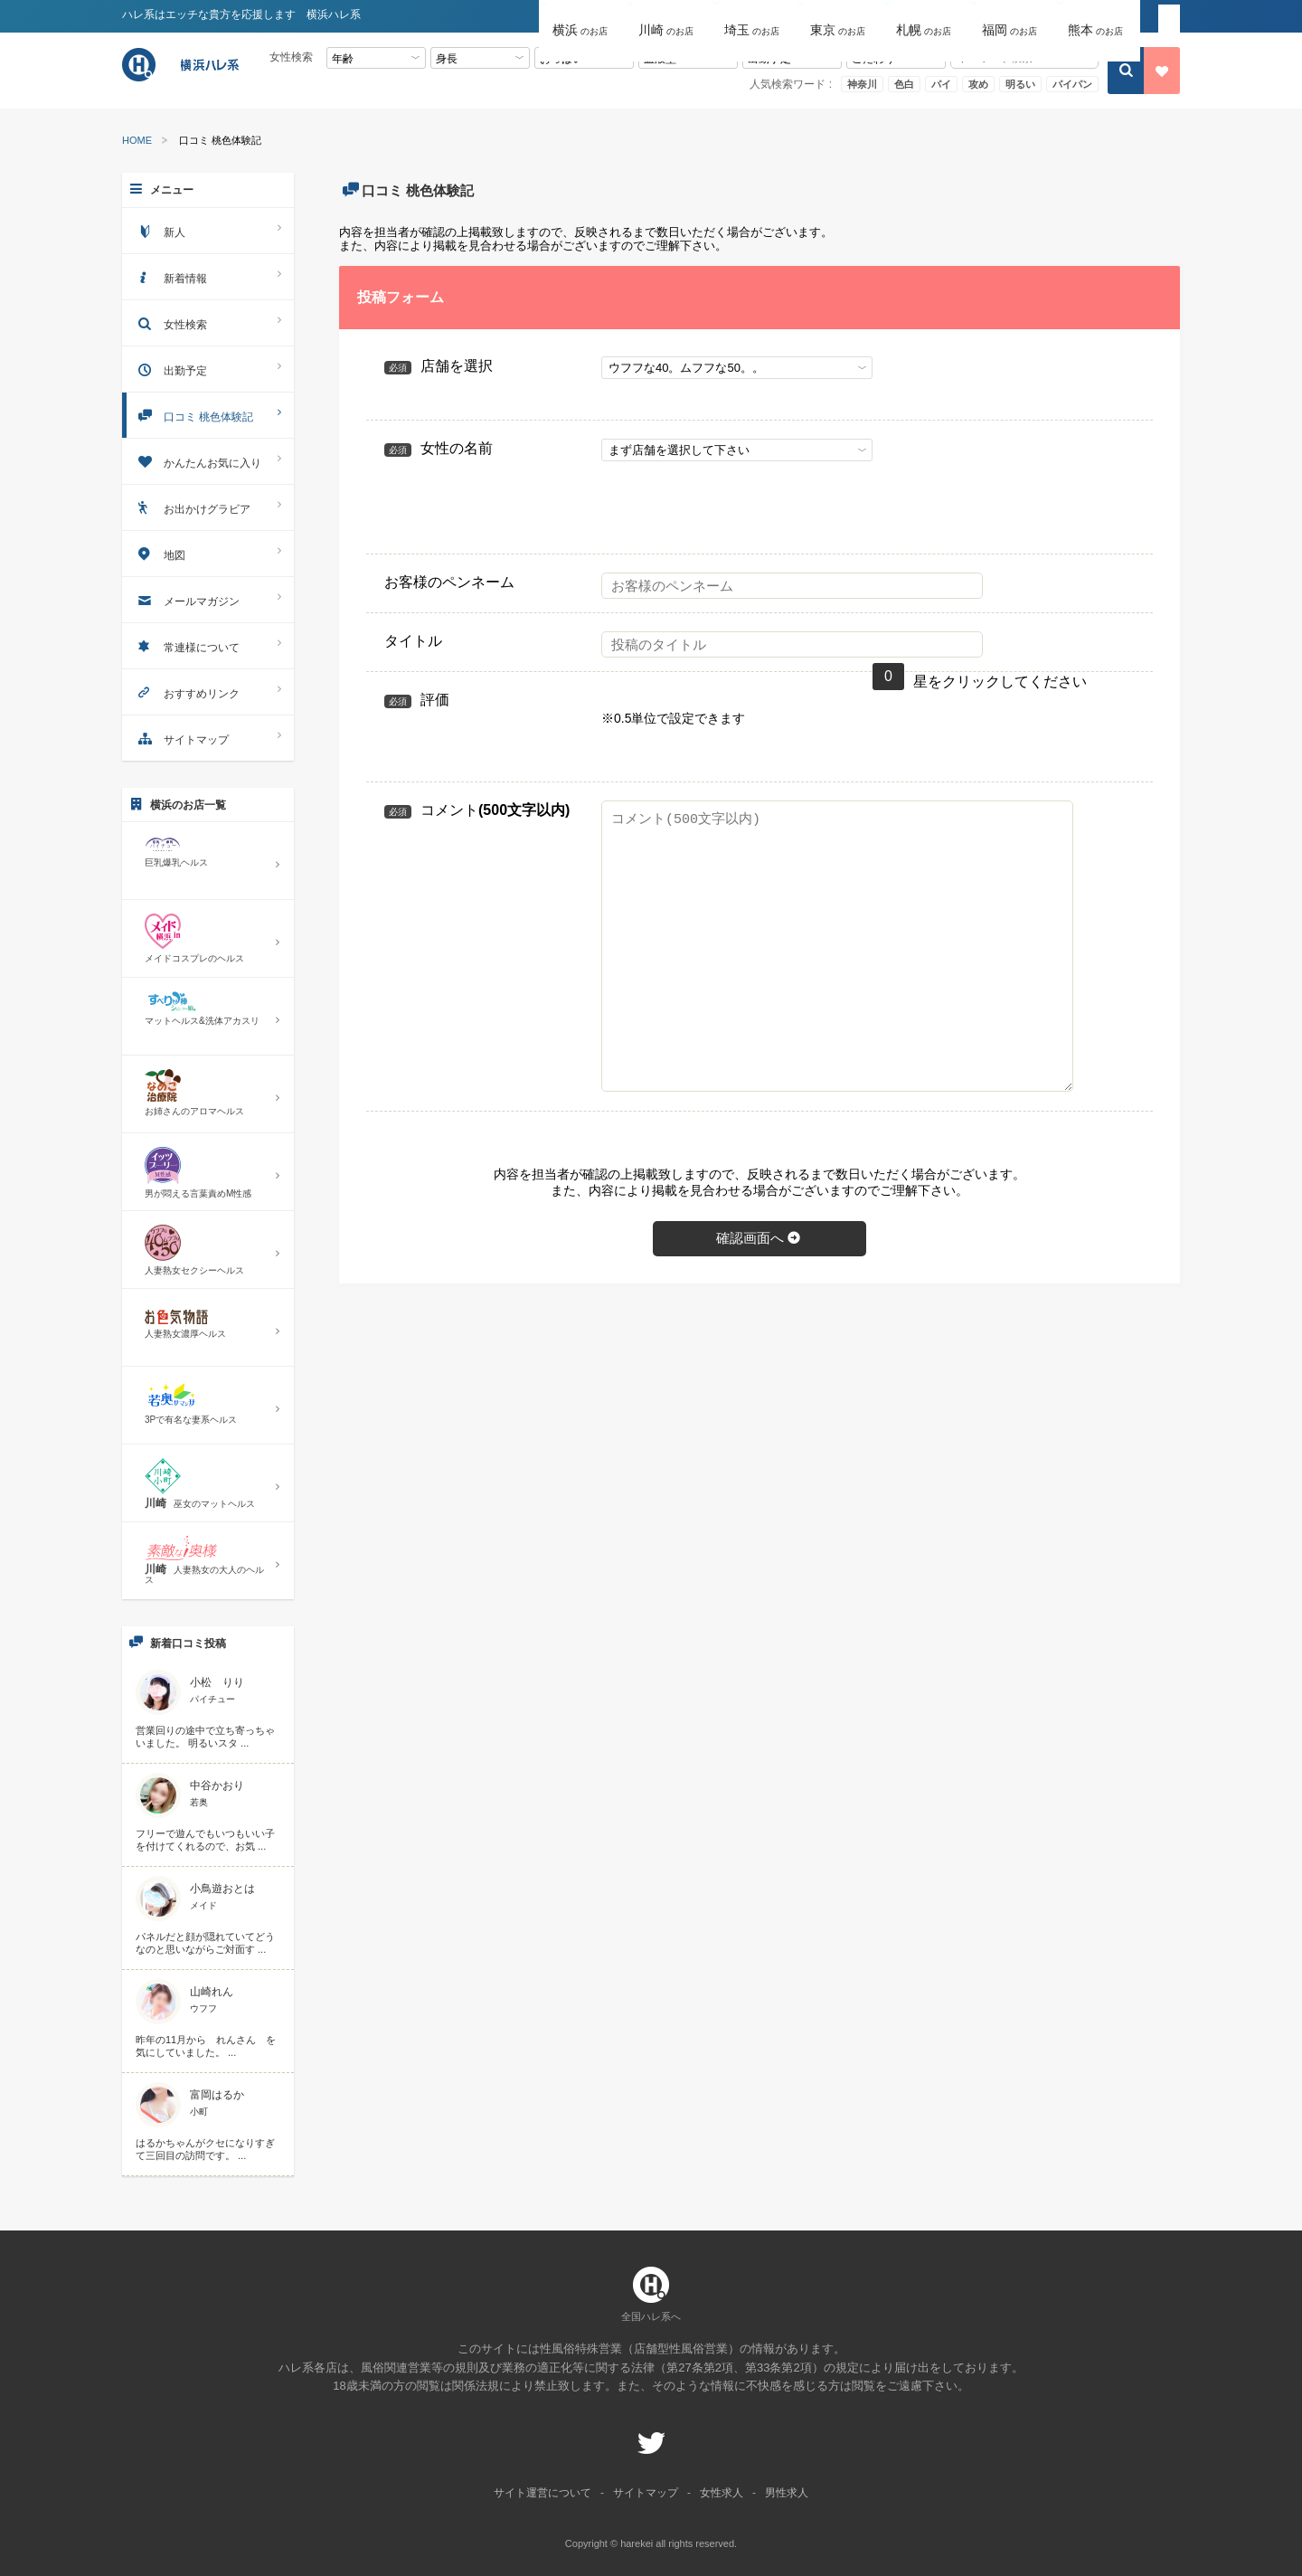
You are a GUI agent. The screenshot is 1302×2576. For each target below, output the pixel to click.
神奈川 (862, 84)
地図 (208, 553)
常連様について (208, 645)
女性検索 (208, 322)
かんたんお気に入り (208, 460)
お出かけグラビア (208, 507)
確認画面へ (759, 1237)
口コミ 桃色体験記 (208, 414)
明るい (1020, 84)
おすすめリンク (208, 691)
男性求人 (786, 2492)
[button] (582, 16)
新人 (208, 230)
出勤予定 (208, 368)
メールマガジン (208, 599)
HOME (137, 141)
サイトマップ (208, 737)
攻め (978, 84)
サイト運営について (542, 2492)
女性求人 (721, 2492)
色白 (904, 84)
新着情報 (208, 276)
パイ (941, 84)
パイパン (1072, 84)
